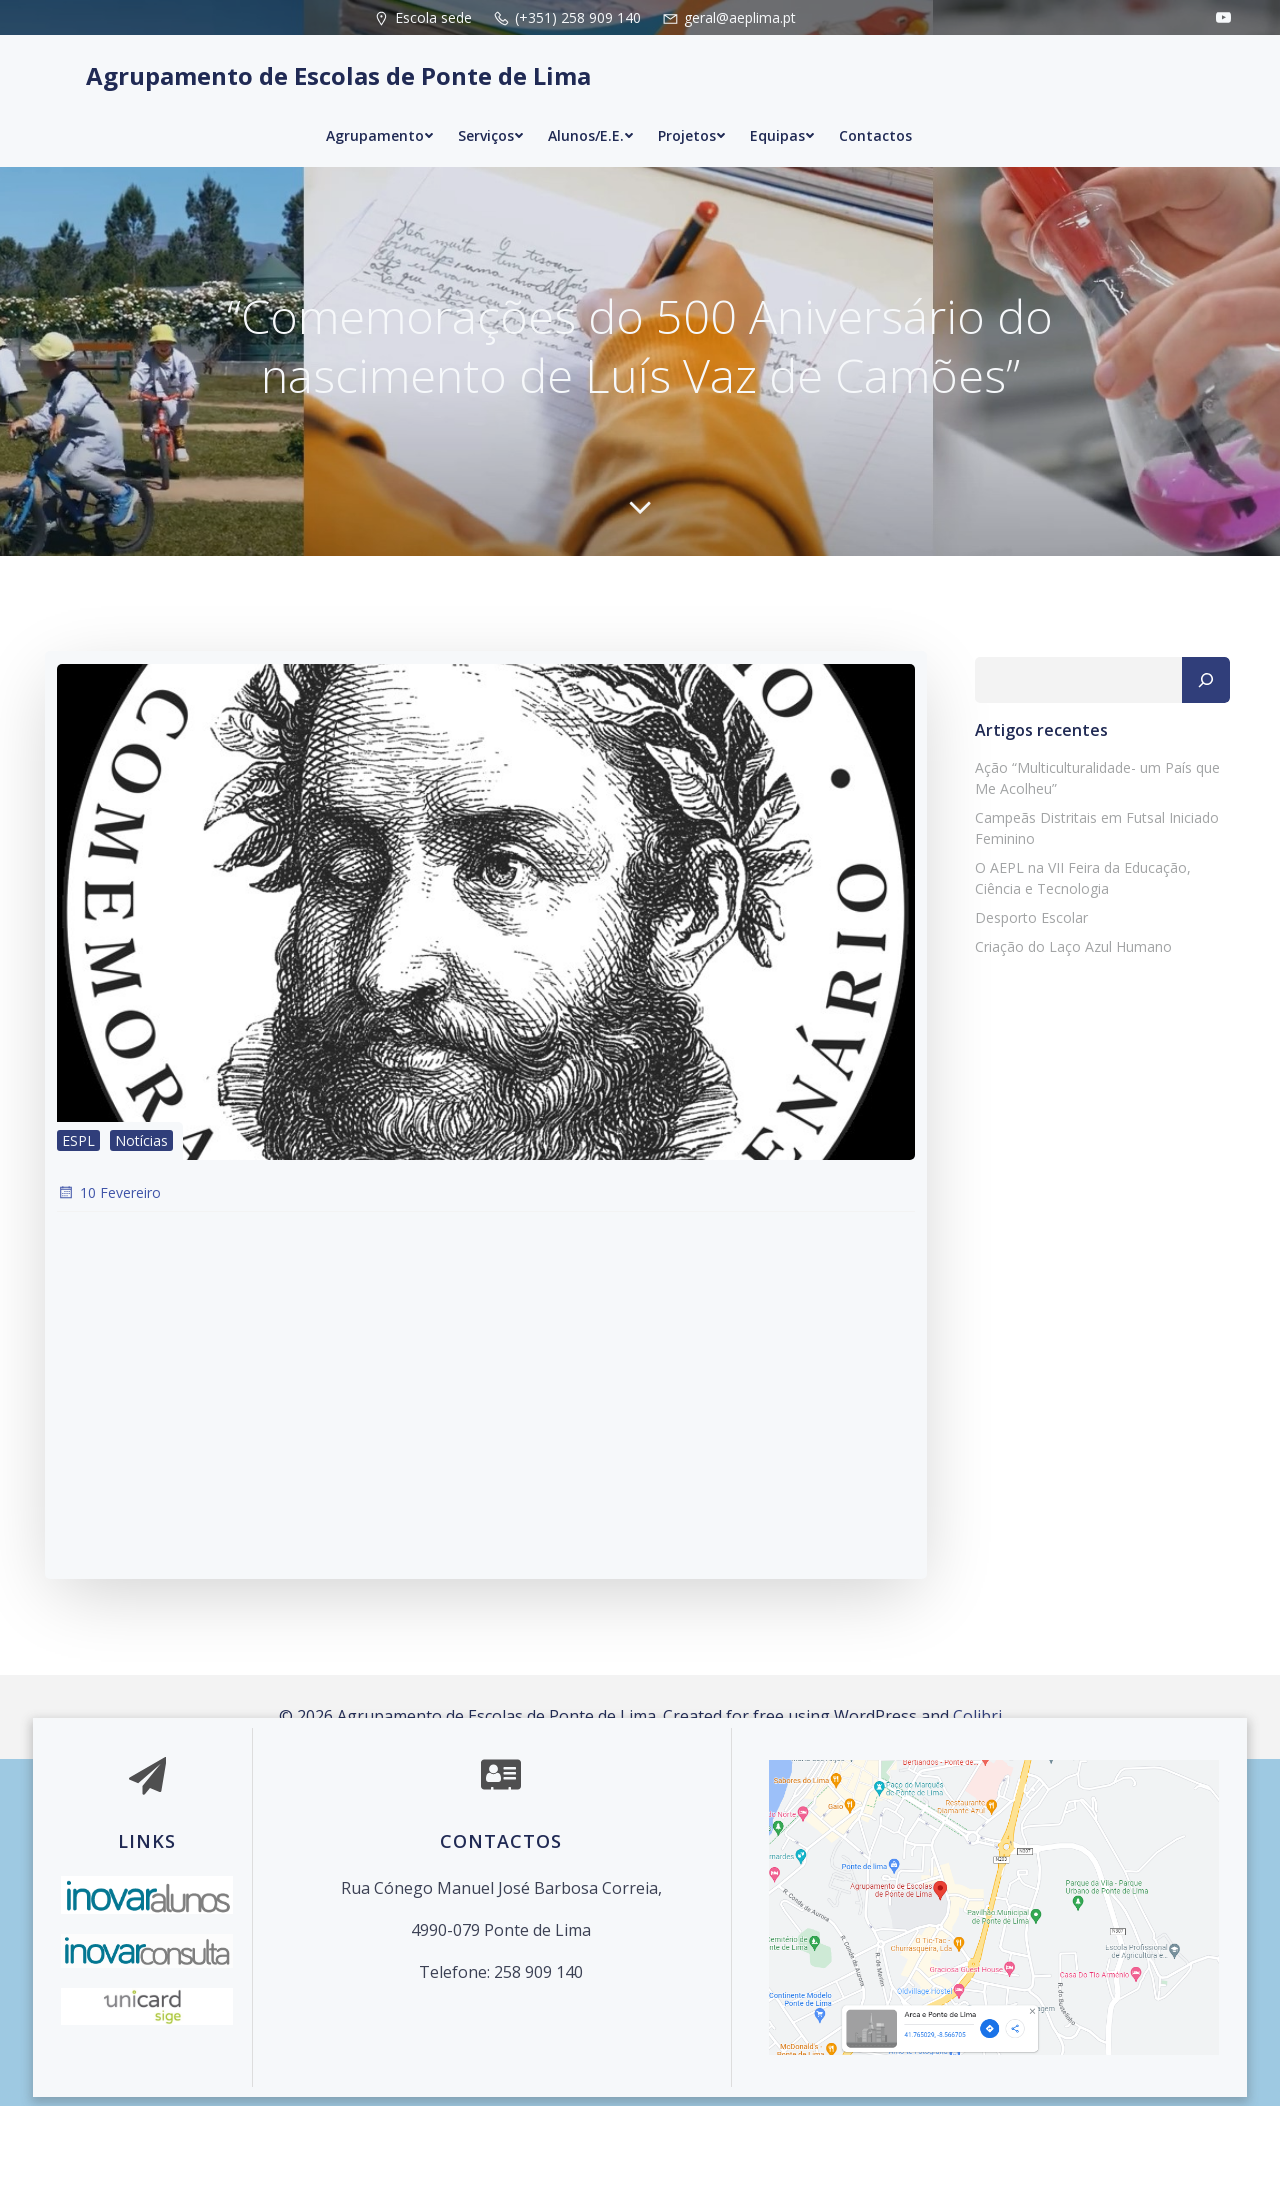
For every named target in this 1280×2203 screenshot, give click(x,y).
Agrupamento (380, 112)
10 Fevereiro (106, 1293)
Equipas (782, 112)
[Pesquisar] (1217, 772)
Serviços (491, 112)
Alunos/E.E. (591, 112)
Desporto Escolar (1019, 1009)
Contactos (875, 112)
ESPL (75, 1239)
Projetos (692, 112)
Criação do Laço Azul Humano (1061, 1038)
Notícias (138, 1239)
